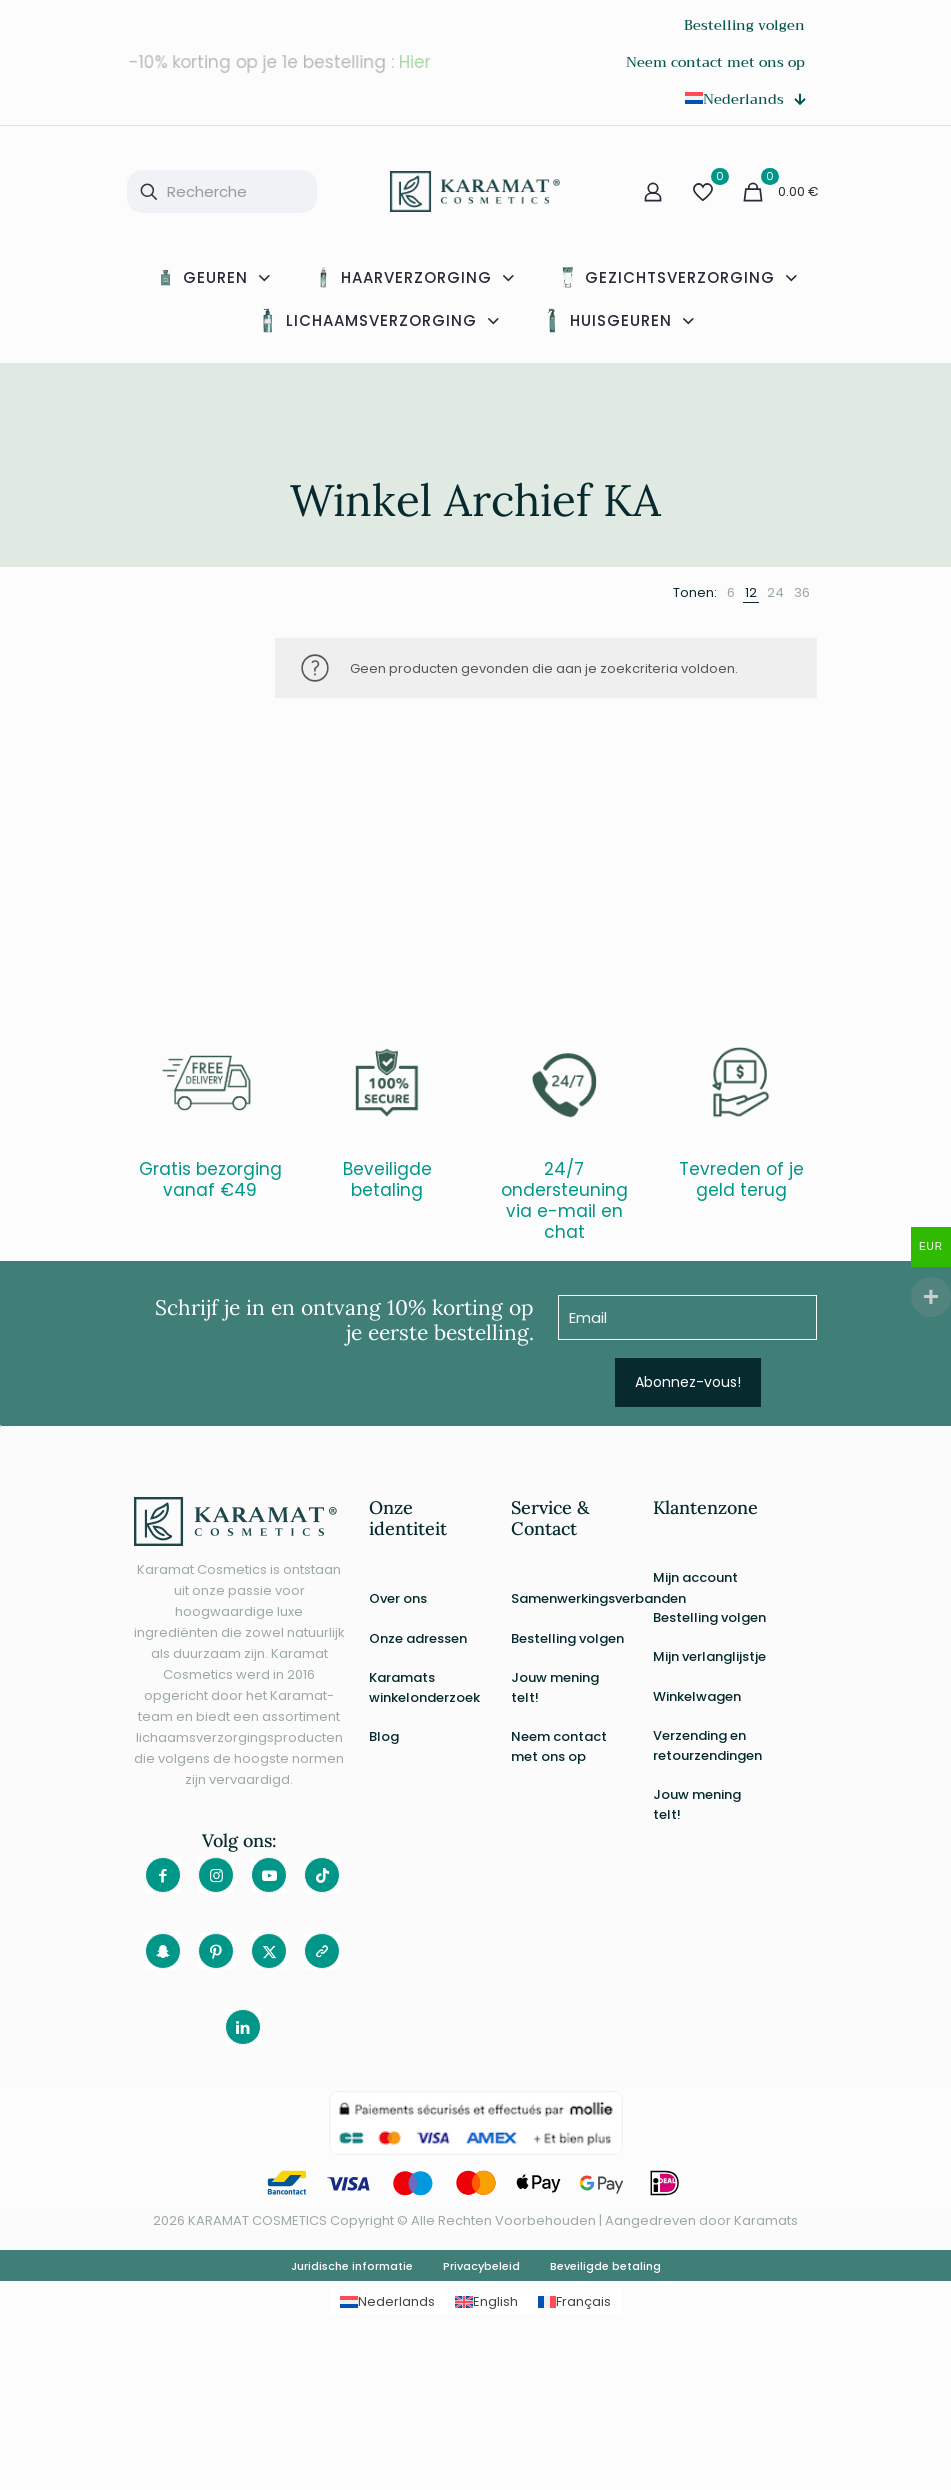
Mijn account (695, 1577)
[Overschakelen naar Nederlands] (387, 2301)
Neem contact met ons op (559, 1746)
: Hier (412, 62)
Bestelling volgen (567, 1638)
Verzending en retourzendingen (707, 1745)
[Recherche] (222, 191)
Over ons (398, 1598)
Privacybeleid (481, 2266)
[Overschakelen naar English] (486, 2301)
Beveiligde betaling (605, 2266)
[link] (731, 592)
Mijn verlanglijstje (709, 1656)
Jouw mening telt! (555, 1687)
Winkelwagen (697, 1696)
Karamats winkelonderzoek (424, 1687)
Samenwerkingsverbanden (570, 1598)
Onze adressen (418, 1638)
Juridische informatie (352, 2266)
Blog (384, 1736)
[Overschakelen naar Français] (574, 2301)
